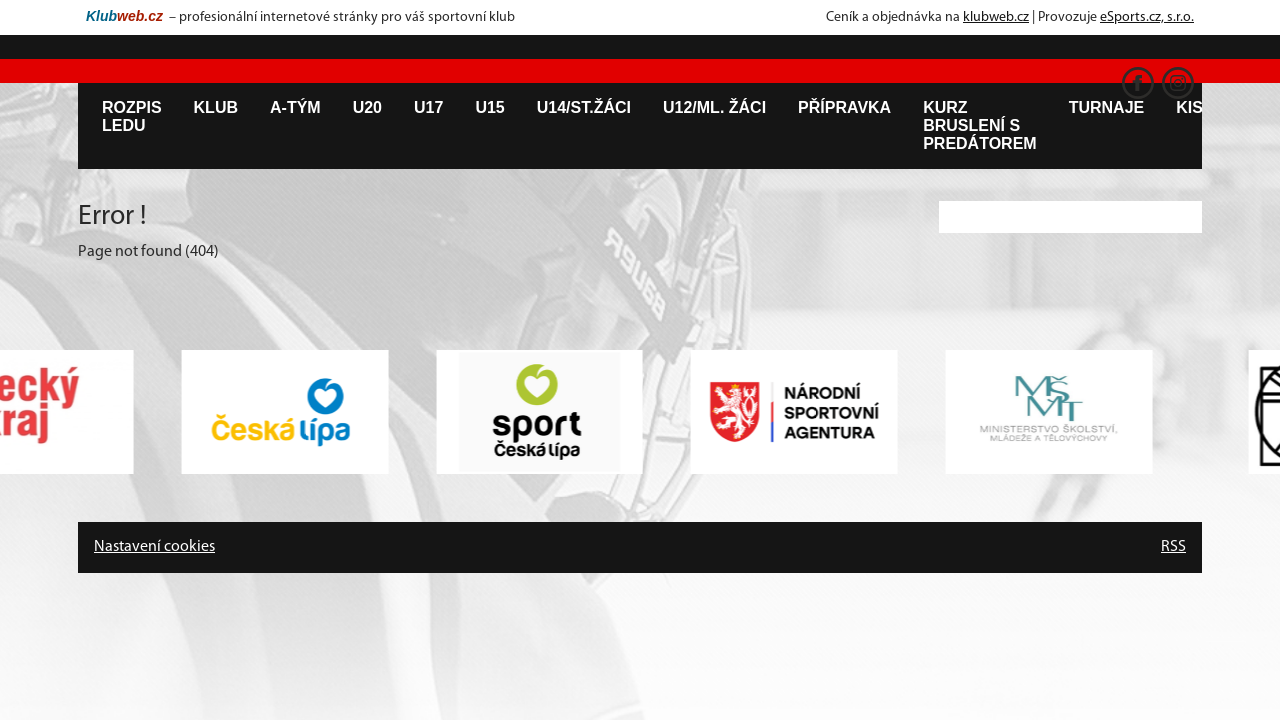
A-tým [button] (295, 107)
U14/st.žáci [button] (584, 107)
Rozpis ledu (132, 116)
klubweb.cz (996, 17)
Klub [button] (216, 107)
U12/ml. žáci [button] (714, 107)
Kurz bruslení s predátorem (980, 125)
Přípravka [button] (844, 107)
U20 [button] (367, 107)
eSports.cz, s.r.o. (1147, 17)
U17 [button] (428, 107)
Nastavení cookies (154, 547)
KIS (1189, 107)
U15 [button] (489, 107)
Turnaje (1107, 107)
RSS (1173, 547)
